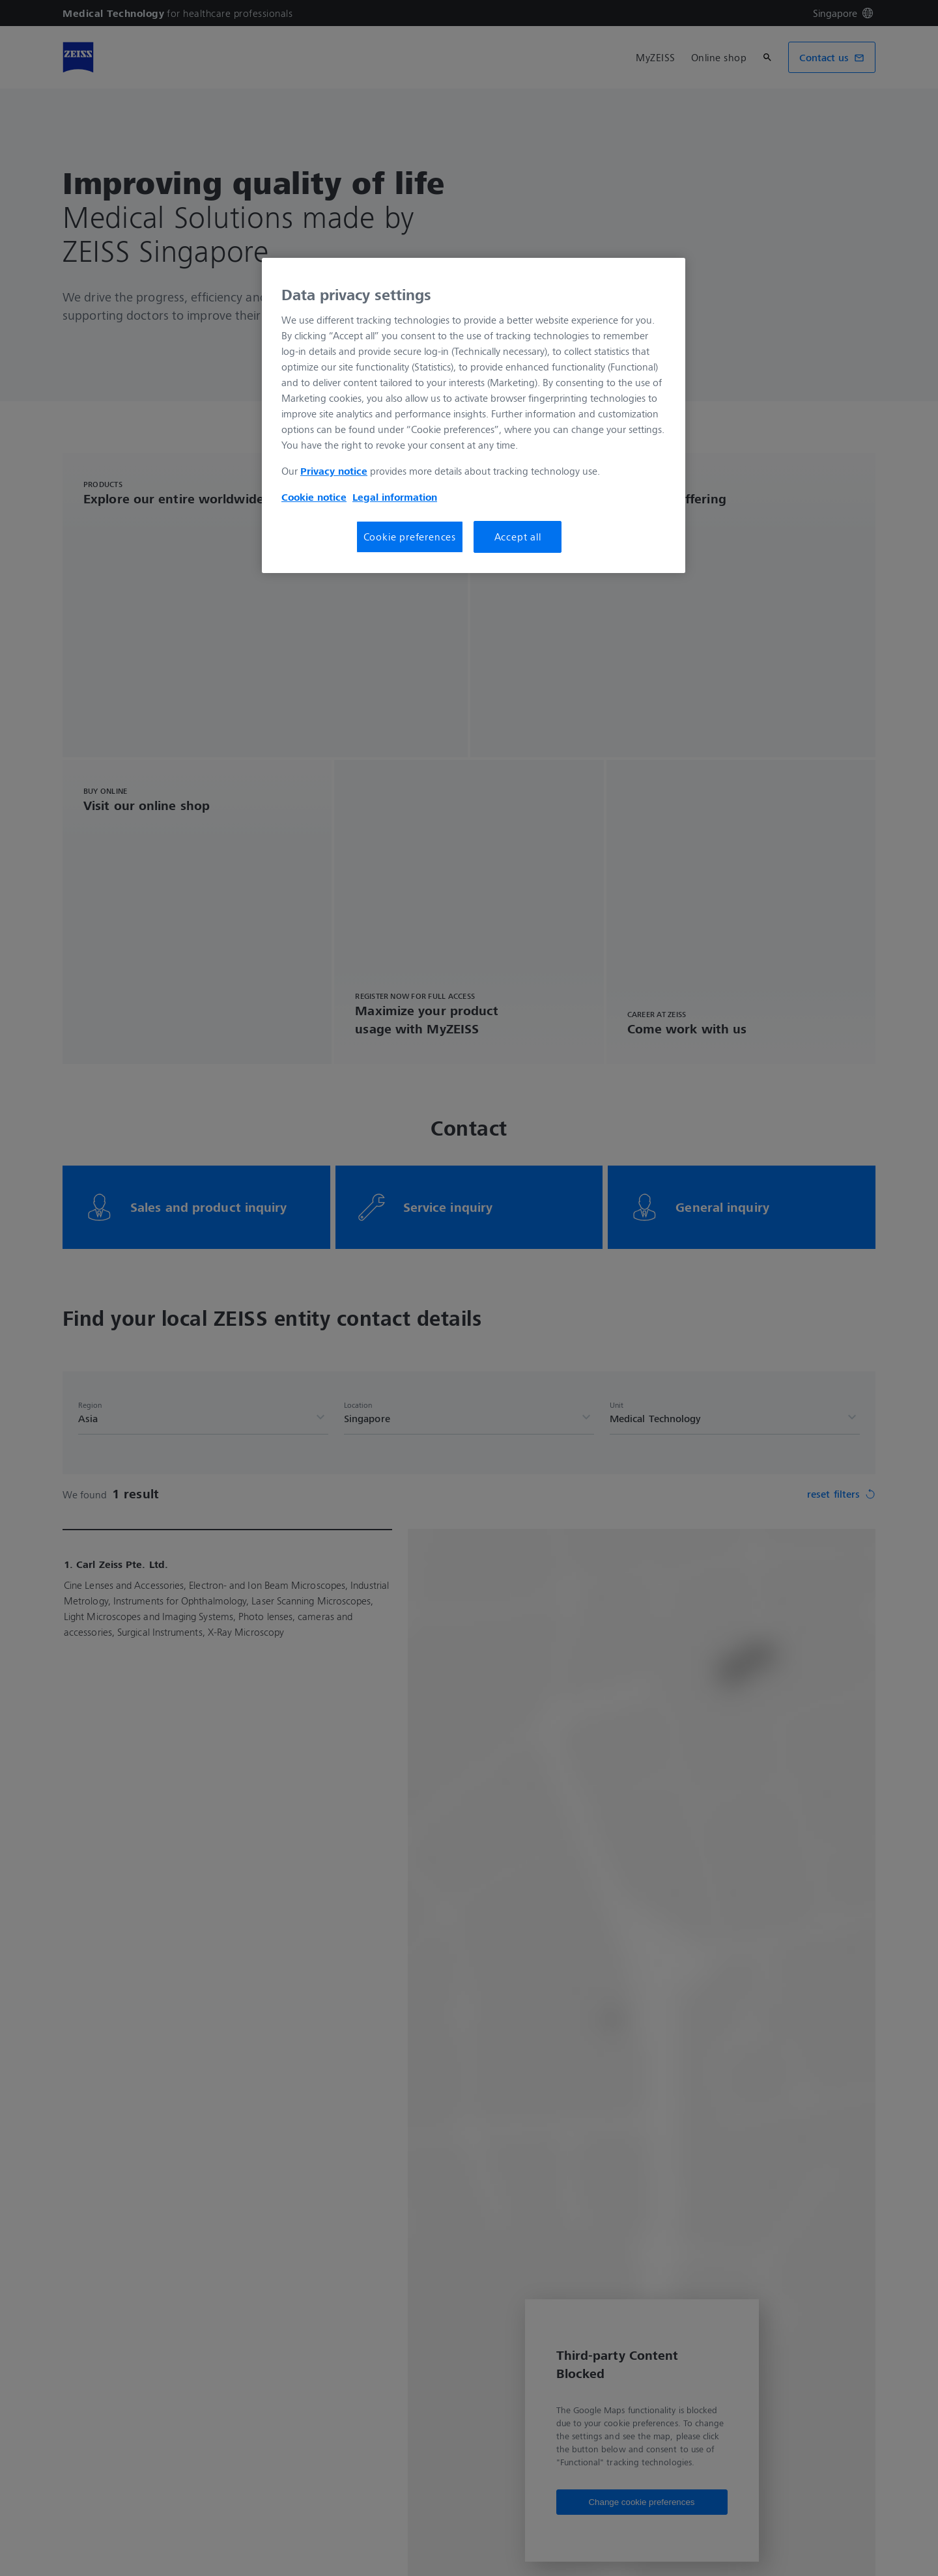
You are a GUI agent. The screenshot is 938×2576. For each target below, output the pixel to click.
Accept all (517, 536)
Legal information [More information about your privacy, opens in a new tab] (394, 497)
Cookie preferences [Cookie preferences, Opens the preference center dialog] (409, 536)
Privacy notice (333, 471)
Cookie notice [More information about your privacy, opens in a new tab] (314, 497)
